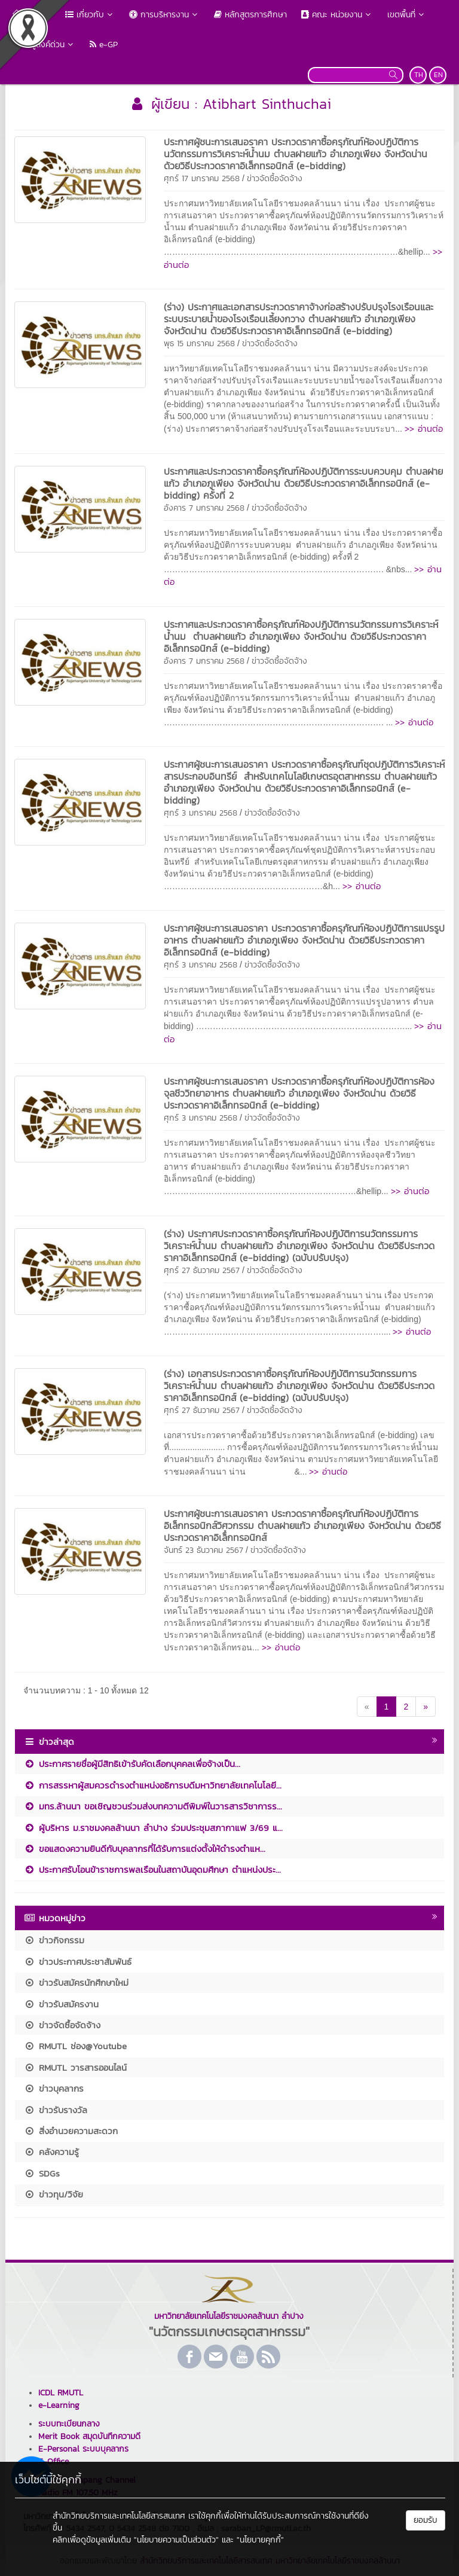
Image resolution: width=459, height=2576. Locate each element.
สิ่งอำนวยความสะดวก (71, 2131)
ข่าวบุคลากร (54, 2088)
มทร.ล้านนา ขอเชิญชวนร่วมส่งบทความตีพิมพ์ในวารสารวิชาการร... (153, 1806)
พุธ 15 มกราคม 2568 (199, 343)
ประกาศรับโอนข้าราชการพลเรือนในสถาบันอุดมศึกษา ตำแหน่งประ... (152, 1869)
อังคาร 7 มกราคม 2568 (204, 508)
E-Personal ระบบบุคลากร (83, 2449)
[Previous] (367, 1706)
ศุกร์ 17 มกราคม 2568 (202, 178)
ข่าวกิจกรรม (54, 1940)
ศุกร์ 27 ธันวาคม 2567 (202, 1270)
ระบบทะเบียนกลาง (69, 2424)
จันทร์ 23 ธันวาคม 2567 (203, 1550)
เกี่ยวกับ (90, 14)
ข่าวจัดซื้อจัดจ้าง (274, 178)
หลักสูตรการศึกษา (250, 14)
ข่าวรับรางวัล (55, 2110)
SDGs (42, 2173)
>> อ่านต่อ (424, 428)
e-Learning (58, 2405)
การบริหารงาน (164, 14)
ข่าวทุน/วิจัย (53, 2194)
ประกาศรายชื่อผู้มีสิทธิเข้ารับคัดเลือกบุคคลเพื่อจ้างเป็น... (132, 1764)
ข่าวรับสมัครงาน (61, 2004)
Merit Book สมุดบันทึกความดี (89, 2436)
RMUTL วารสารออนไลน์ (75, 2067)
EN (438, 74)
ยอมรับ (425, 2520)
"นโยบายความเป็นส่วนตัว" (176, 2540)
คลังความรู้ (51, 2152)
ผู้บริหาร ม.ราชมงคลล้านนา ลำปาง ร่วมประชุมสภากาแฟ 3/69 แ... (153, 1828)
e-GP (104, 44)
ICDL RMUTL (60, 2392)
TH (418, 74)
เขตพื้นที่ (406, 14)
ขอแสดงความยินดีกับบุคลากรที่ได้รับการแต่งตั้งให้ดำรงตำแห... (144, 1848)
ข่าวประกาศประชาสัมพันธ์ (77, 1961)
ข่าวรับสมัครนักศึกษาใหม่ (76, 1982)
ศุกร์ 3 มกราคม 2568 (200, 813)
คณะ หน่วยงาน (337, 14)
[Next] (425, 1706)
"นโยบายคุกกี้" (260, 2540)
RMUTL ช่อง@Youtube (75, 2046)
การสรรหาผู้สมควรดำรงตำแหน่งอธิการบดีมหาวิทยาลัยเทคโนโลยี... (152, 1785)
